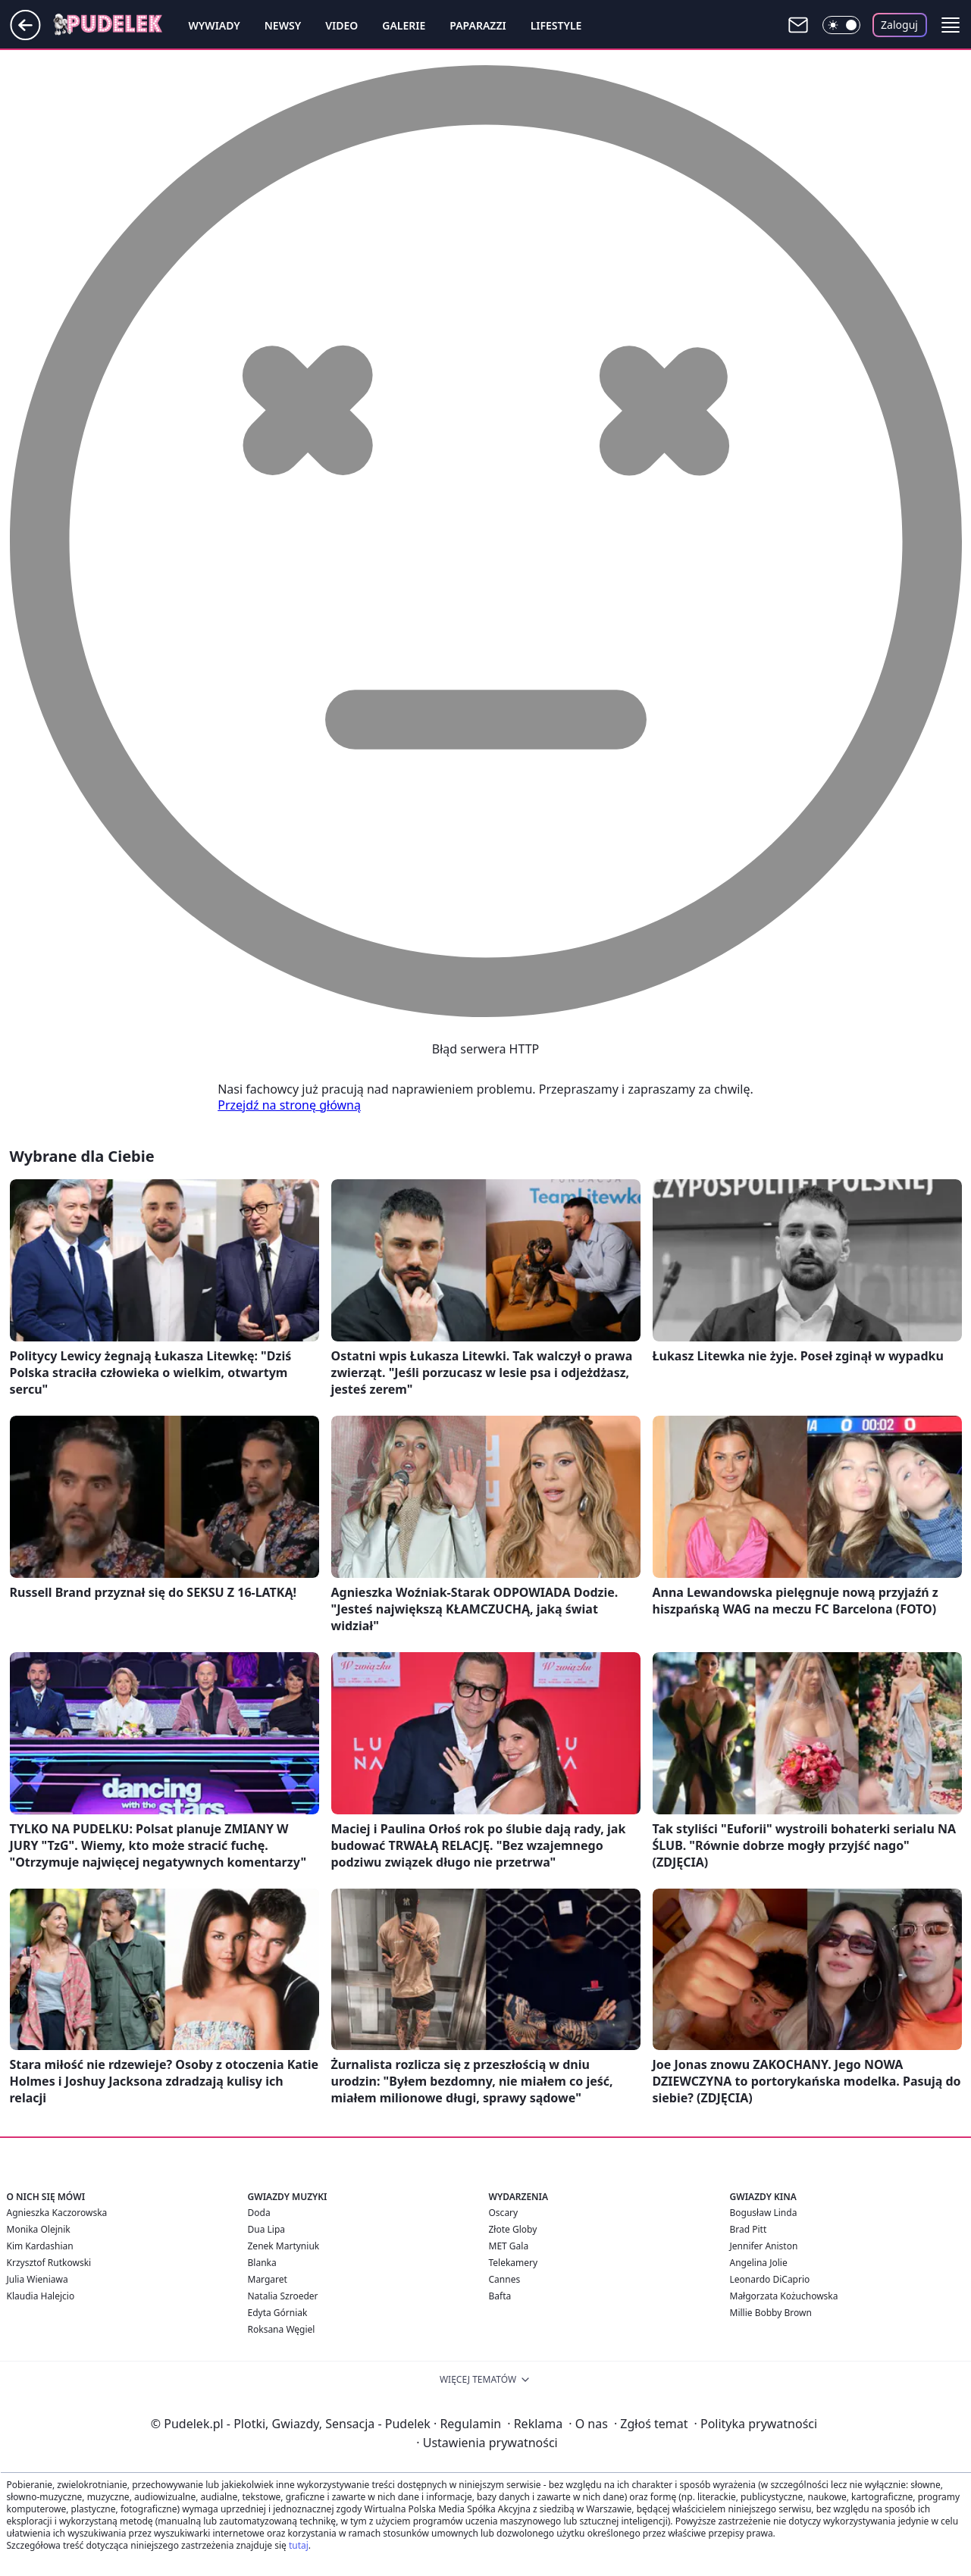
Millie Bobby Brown (771, 2312)
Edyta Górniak (278, 2312)
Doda (259, 2212)
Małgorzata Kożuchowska (784, 2296)
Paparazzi (477, 25)
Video (341, 25)
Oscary (503, 2212)
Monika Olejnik (38, 2229)
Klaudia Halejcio (41, 2296)
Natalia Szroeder (283, 2296)
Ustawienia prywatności (486, 2442)
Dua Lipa (267, 2229)
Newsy (283, 25)
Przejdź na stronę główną (289, 1105)
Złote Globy (513, 2229)
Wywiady (214, 25)
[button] (950, 25)
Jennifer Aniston (764, 2246)
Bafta (500, 2296)
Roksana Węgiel (281, 2329)
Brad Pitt (748, 2229)
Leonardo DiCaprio (770, 2279)
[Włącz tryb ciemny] (841, 25)
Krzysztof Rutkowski (49, 2262)
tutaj (299, 2545)
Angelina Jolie (759, 2262)
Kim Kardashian (40, 2246)
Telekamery (513, 2262)
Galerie (403, 25)
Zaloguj (899, 24)
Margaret (267, 2279)
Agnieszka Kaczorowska (57, 2212)
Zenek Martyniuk (284, 2246)
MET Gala (509, 2246)
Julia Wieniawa (37, 2279)
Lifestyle (556, 25)
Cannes (505, 2279)
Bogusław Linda (763, 2212)
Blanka (262, 2262)
